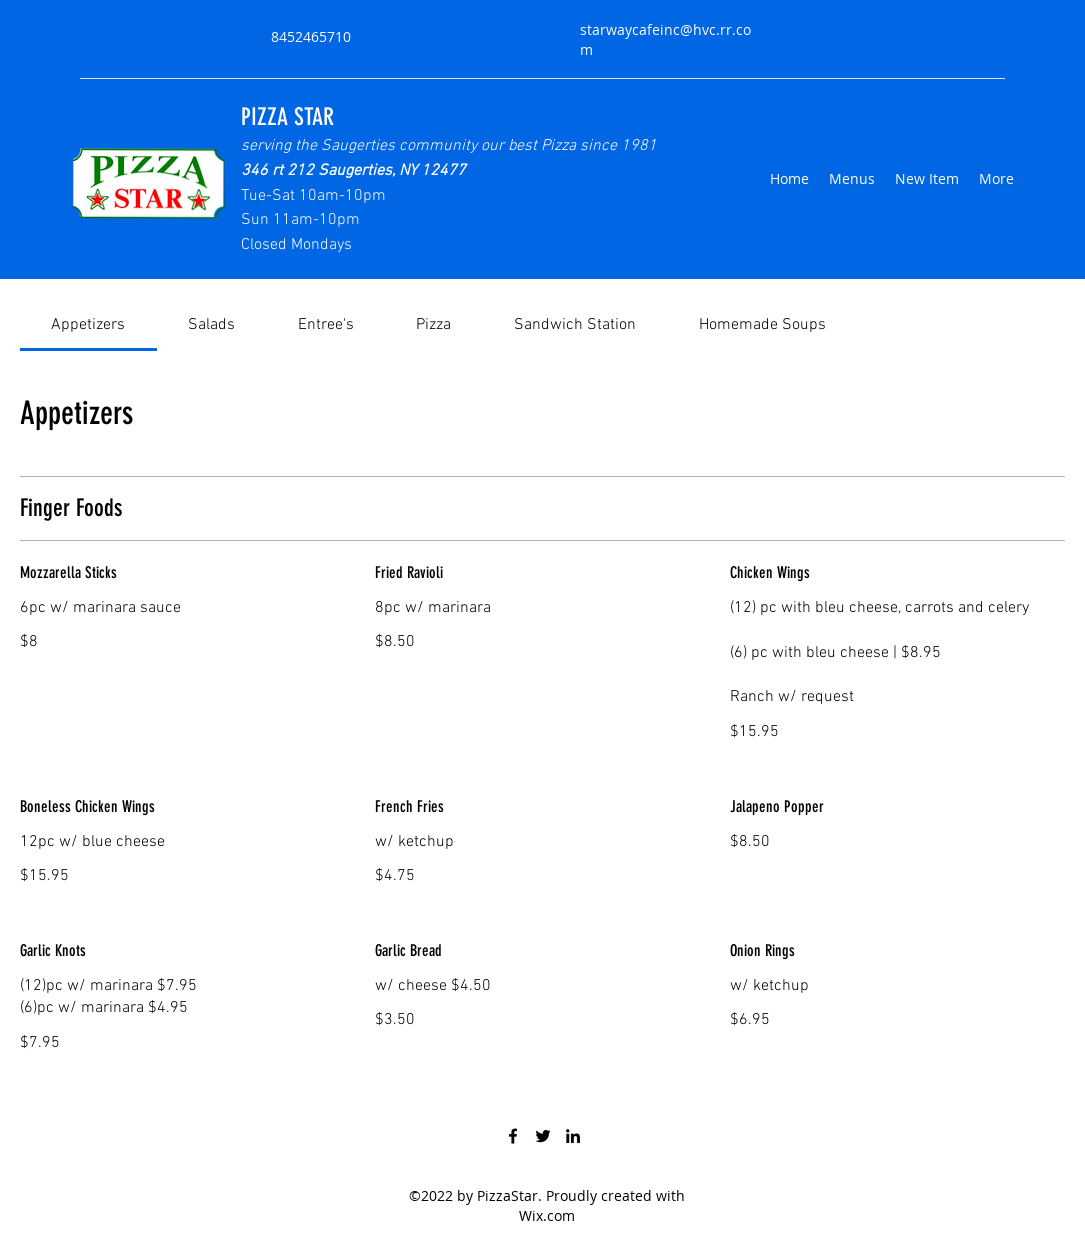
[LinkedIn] (573, 1136)
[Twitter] (543, 1136)
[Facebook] (513, 1136)
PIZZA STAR (287, 117)
